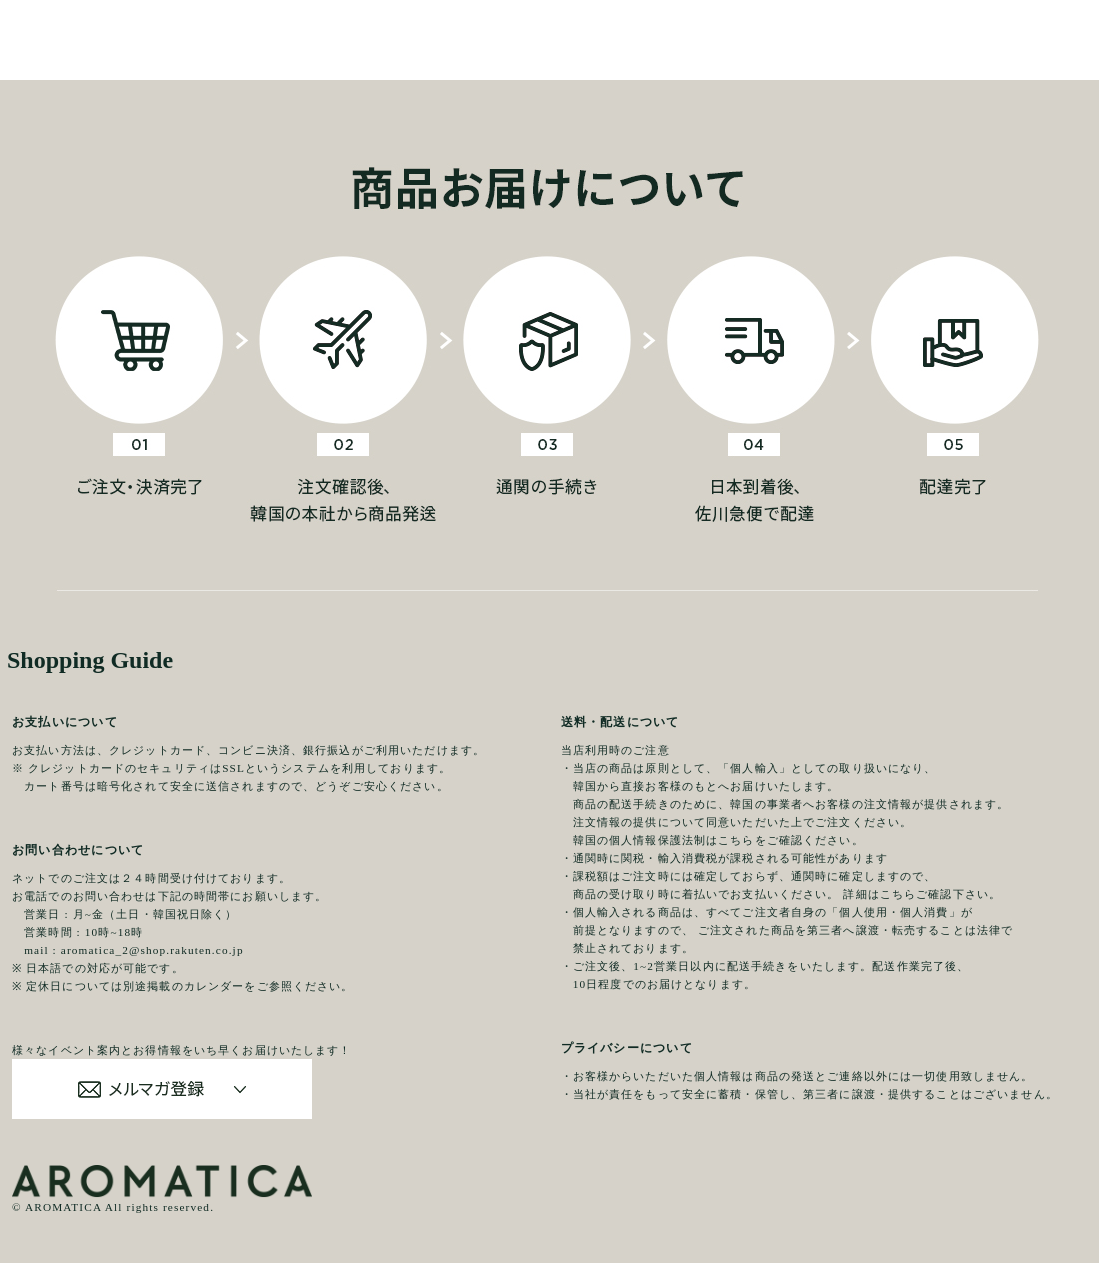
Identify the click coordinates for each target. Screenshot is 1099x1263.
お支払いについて (65, 722)
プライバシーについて (627, 1048)
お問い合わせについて (78, 850)
